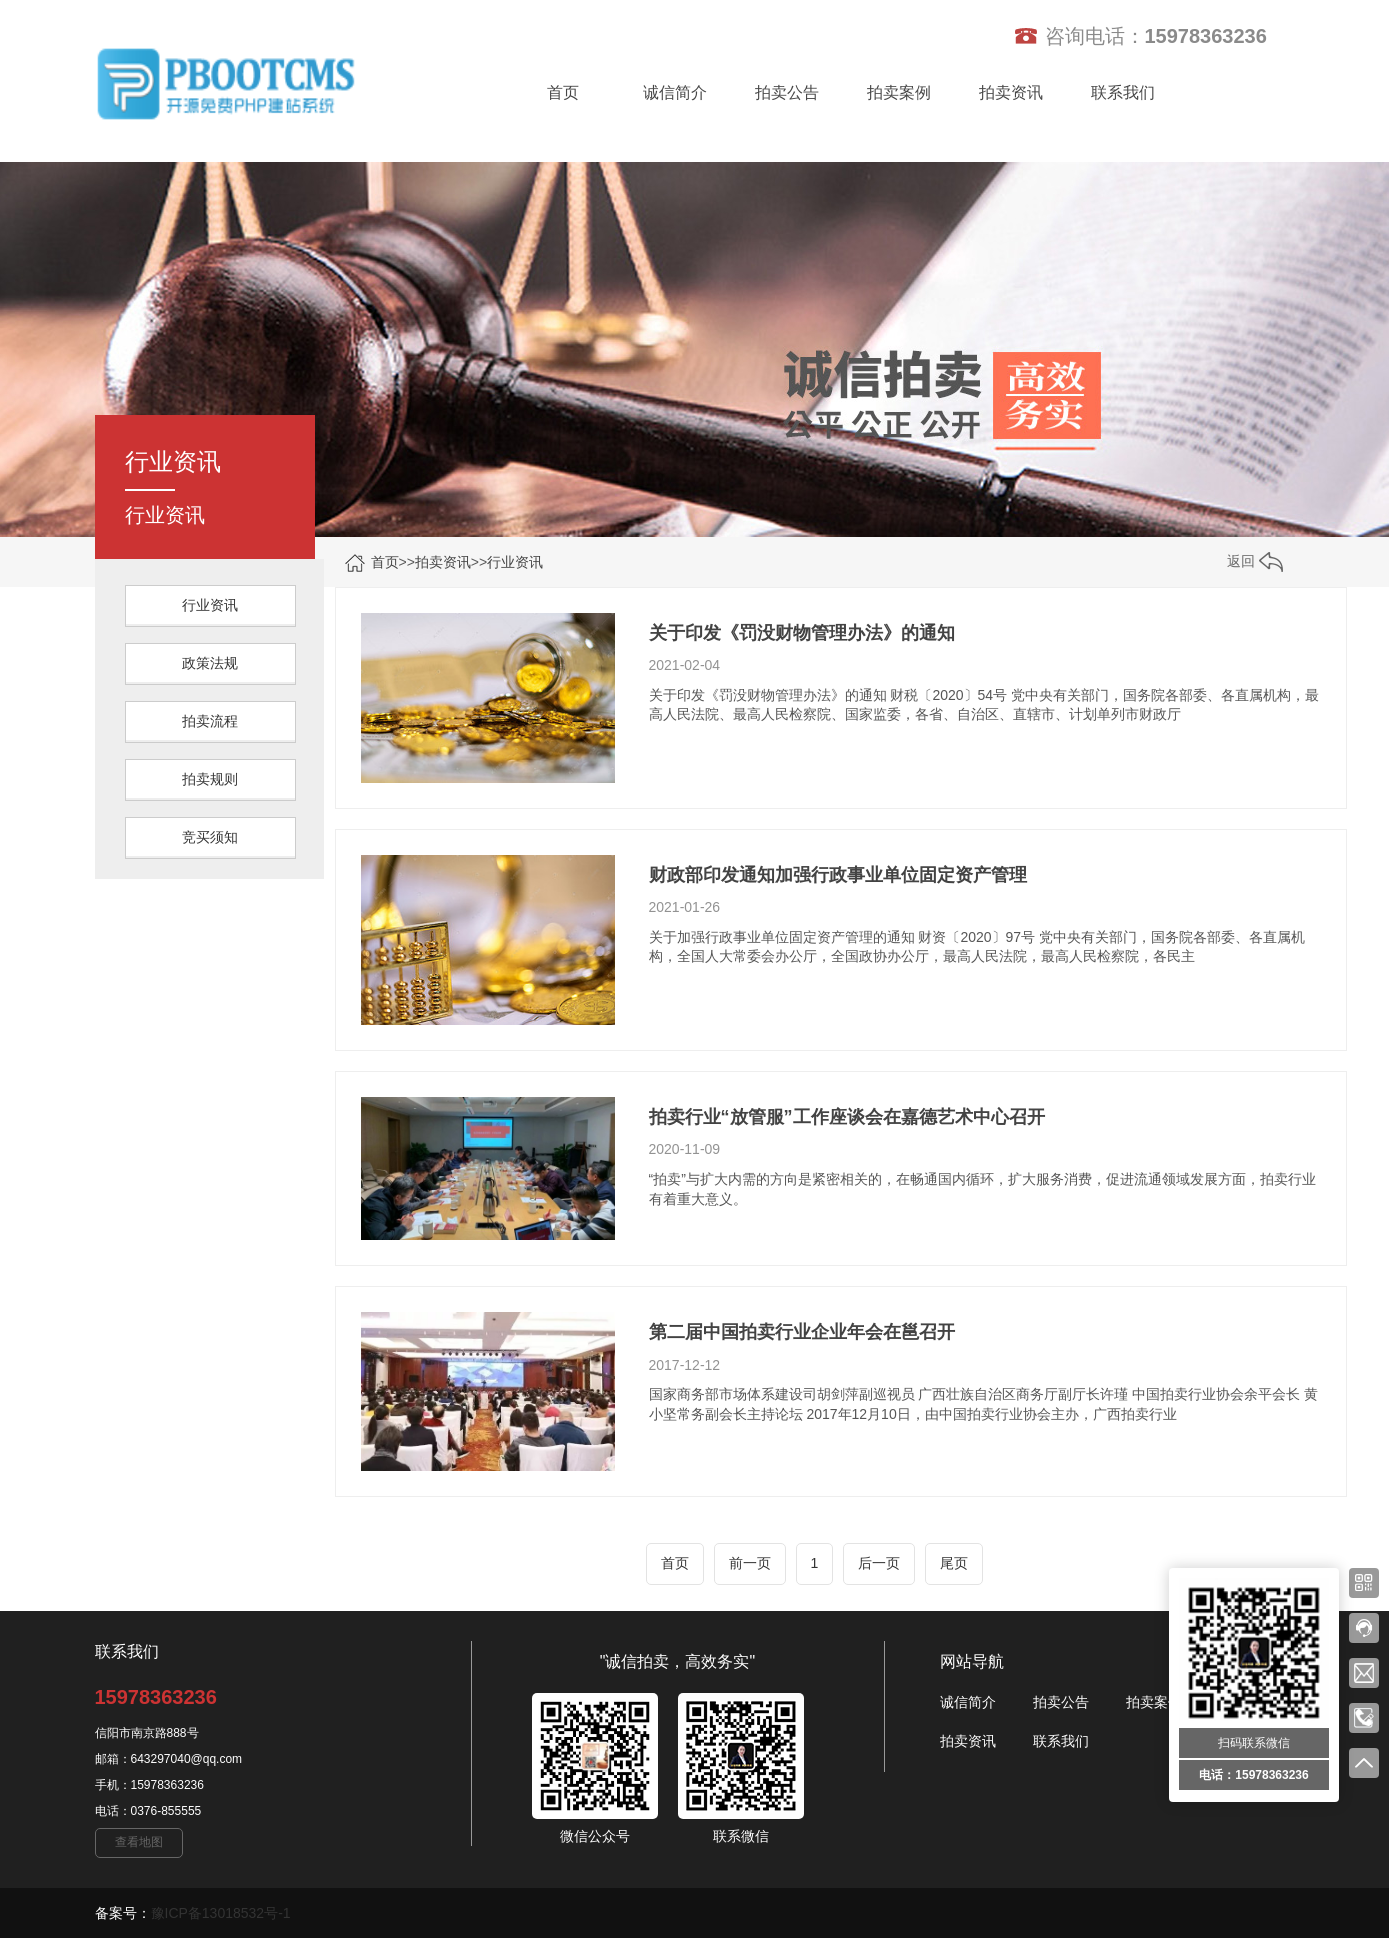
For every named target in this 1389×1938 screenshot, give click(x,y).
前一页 (750, 1563)
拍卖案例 (899, 92)
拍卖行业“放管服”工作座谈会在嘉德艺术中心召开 (847, 1117)
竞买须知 (210, 837)
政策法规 (210, 663)
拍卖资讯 (1011, 92)
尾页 (954, 1563)
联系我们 (1123, 92)
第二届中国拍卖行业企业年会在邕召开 (802, 1332)
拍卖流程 (210, 721)
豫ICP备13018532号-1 (221, 1913)
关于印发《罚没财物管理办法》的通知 (802, 633)
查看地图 (139, 1842)
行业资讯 (515, 562)
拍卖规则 (210, 779)
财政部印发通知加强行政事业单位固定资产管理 (838, 875)
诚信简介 (675, 92)
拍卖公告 (787, 92)
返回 (1255, 561)
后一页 (879, 1563)
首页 (563, 92)
